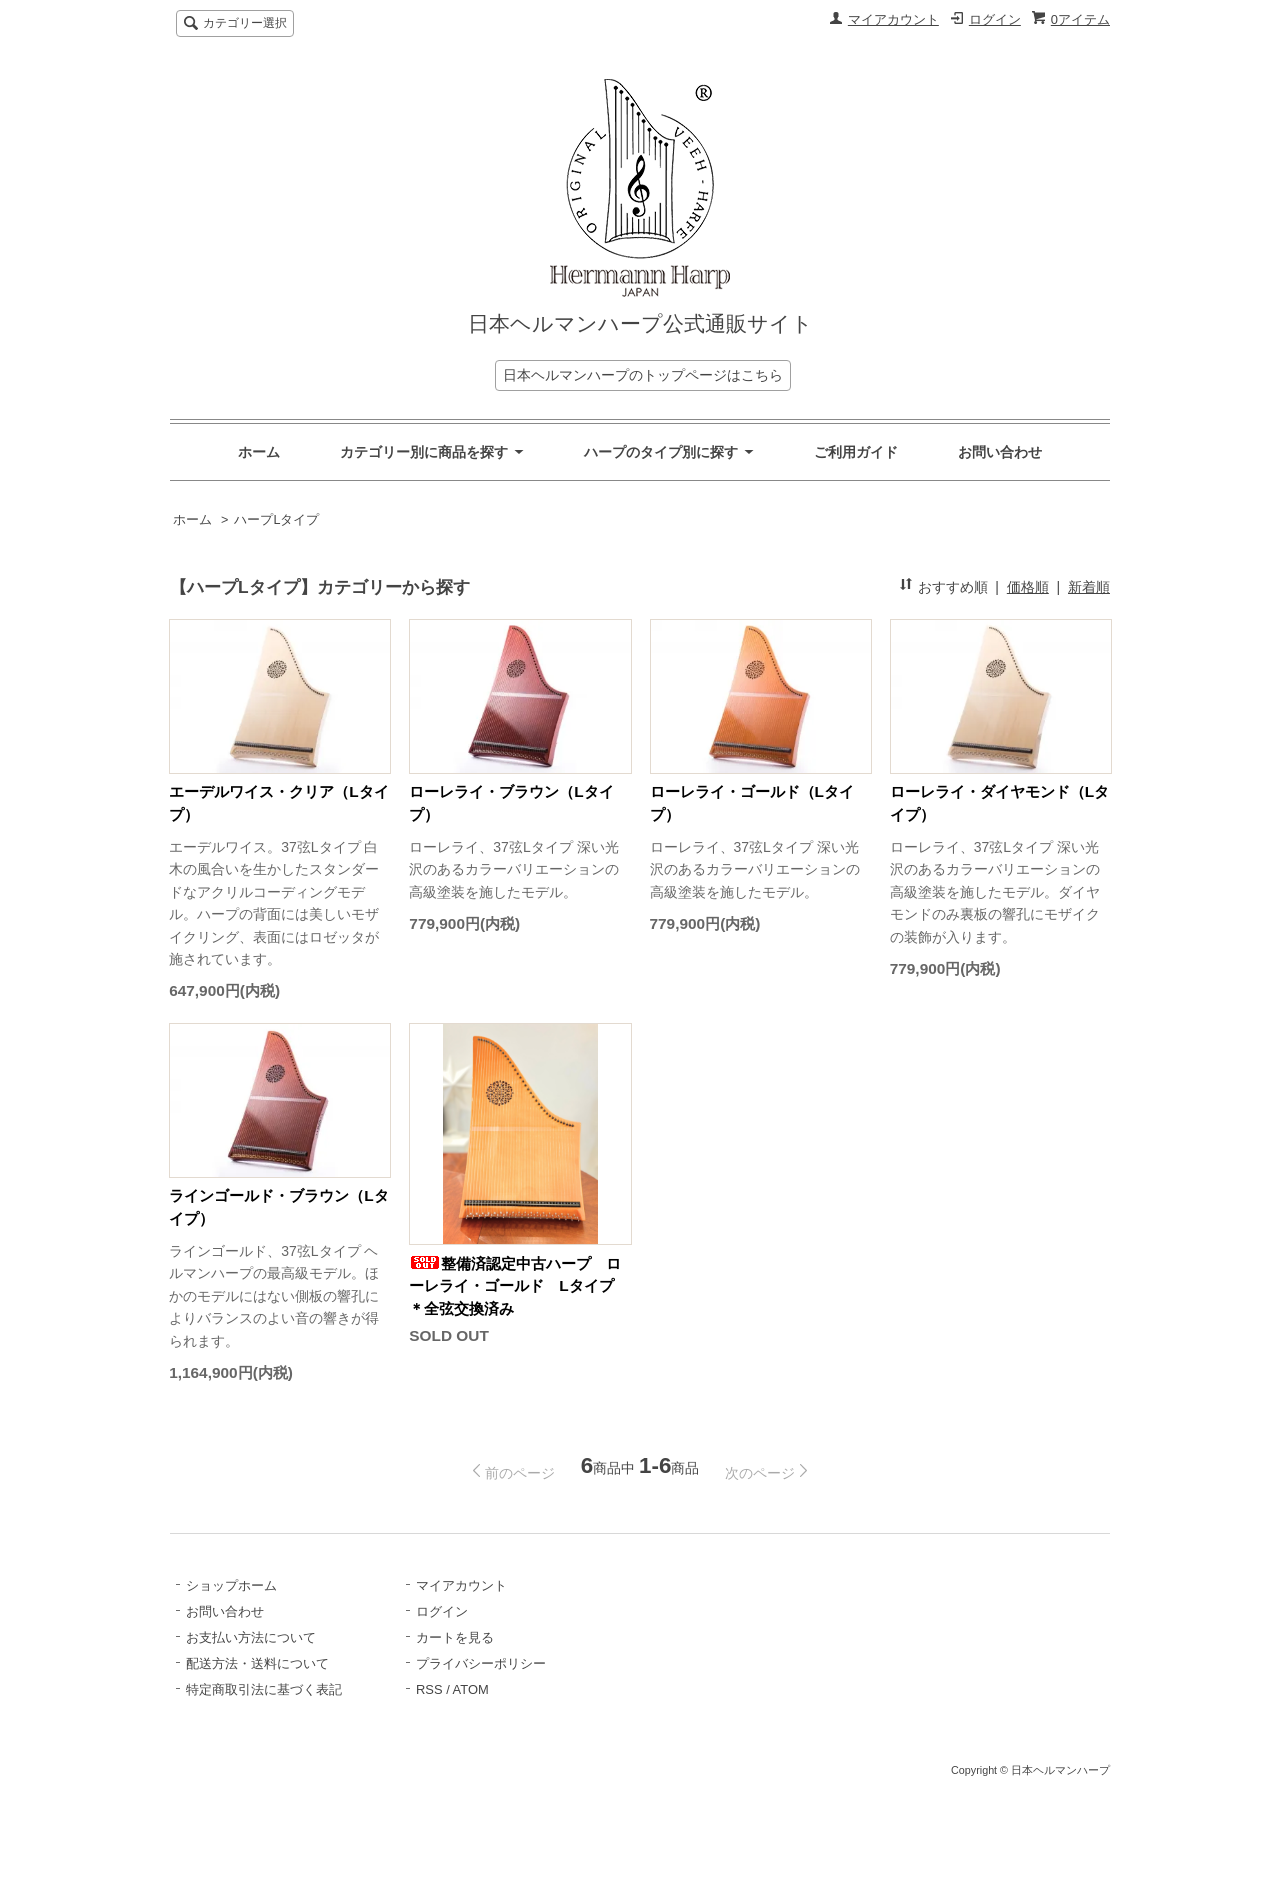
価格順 (1028, 587)
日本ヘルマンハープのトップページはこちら (643, 375)
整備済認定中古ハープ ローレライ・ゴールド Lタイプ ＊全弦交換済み (518, 1286)
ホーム (259, 452)
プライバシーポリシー (481, 1663)
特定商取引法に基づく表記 (264, 1689)
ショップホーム (231, 1585)
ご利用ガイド (856, 452)
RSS (429, 1689)
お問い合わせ (1000, 452)
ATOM (471, 1689)
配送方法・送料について (257, 1663)
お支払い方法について (251, 1637)
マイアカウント (893, 19)
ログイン (995, 19)
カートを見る (455, 1637)
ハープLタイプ (276, 520)
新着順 (1089, 587)
